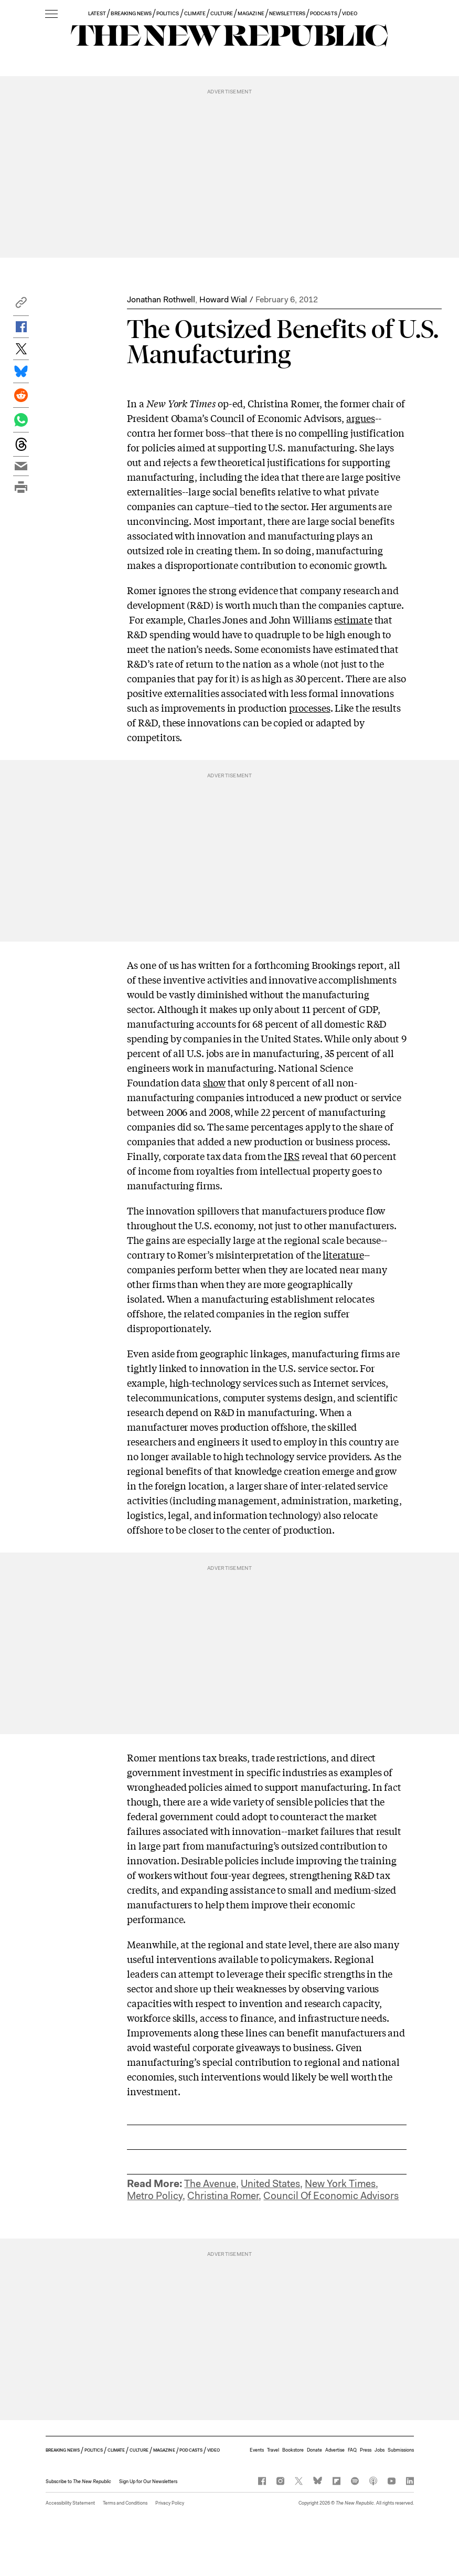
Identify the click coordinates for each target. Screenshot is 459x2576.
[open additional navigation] (51, 14)
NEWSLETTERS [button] (287, 13)
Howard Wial (223, 299)
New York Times (340, 2183)
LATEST (97, 13)
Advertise (335, 2450)
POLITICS (167, 13)
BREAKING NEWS (131, 13)
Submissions (401, 2450)
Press (365, 2450)
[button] (21, 305)
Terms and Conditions (125, 2503)
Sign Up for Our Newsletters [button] (148, 2481)
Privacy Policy (169, 2503)
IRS (292, 1156)
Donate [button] (314, 2450)
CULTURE (221, 13)
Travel (273, 2450)
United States (270, 2183)
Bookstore (293, 2450)
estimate (353, 619)
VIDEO (349, 13)
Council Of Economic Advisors (331, 2195)
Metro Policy (155, 2195)
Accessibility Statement (70, 2503)
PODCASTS (323, 13)
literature (343, 1254)
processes (309, 707)
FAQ (352, 2450)
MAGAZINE (251, 13)
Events (257, 2450)
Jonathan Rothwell (161, 299)
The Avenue (210, 2183)
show (214, 1082)
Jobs (380, 2450)
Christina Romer (223, 2195)
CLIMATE (195, 13)
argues (360, 418)
